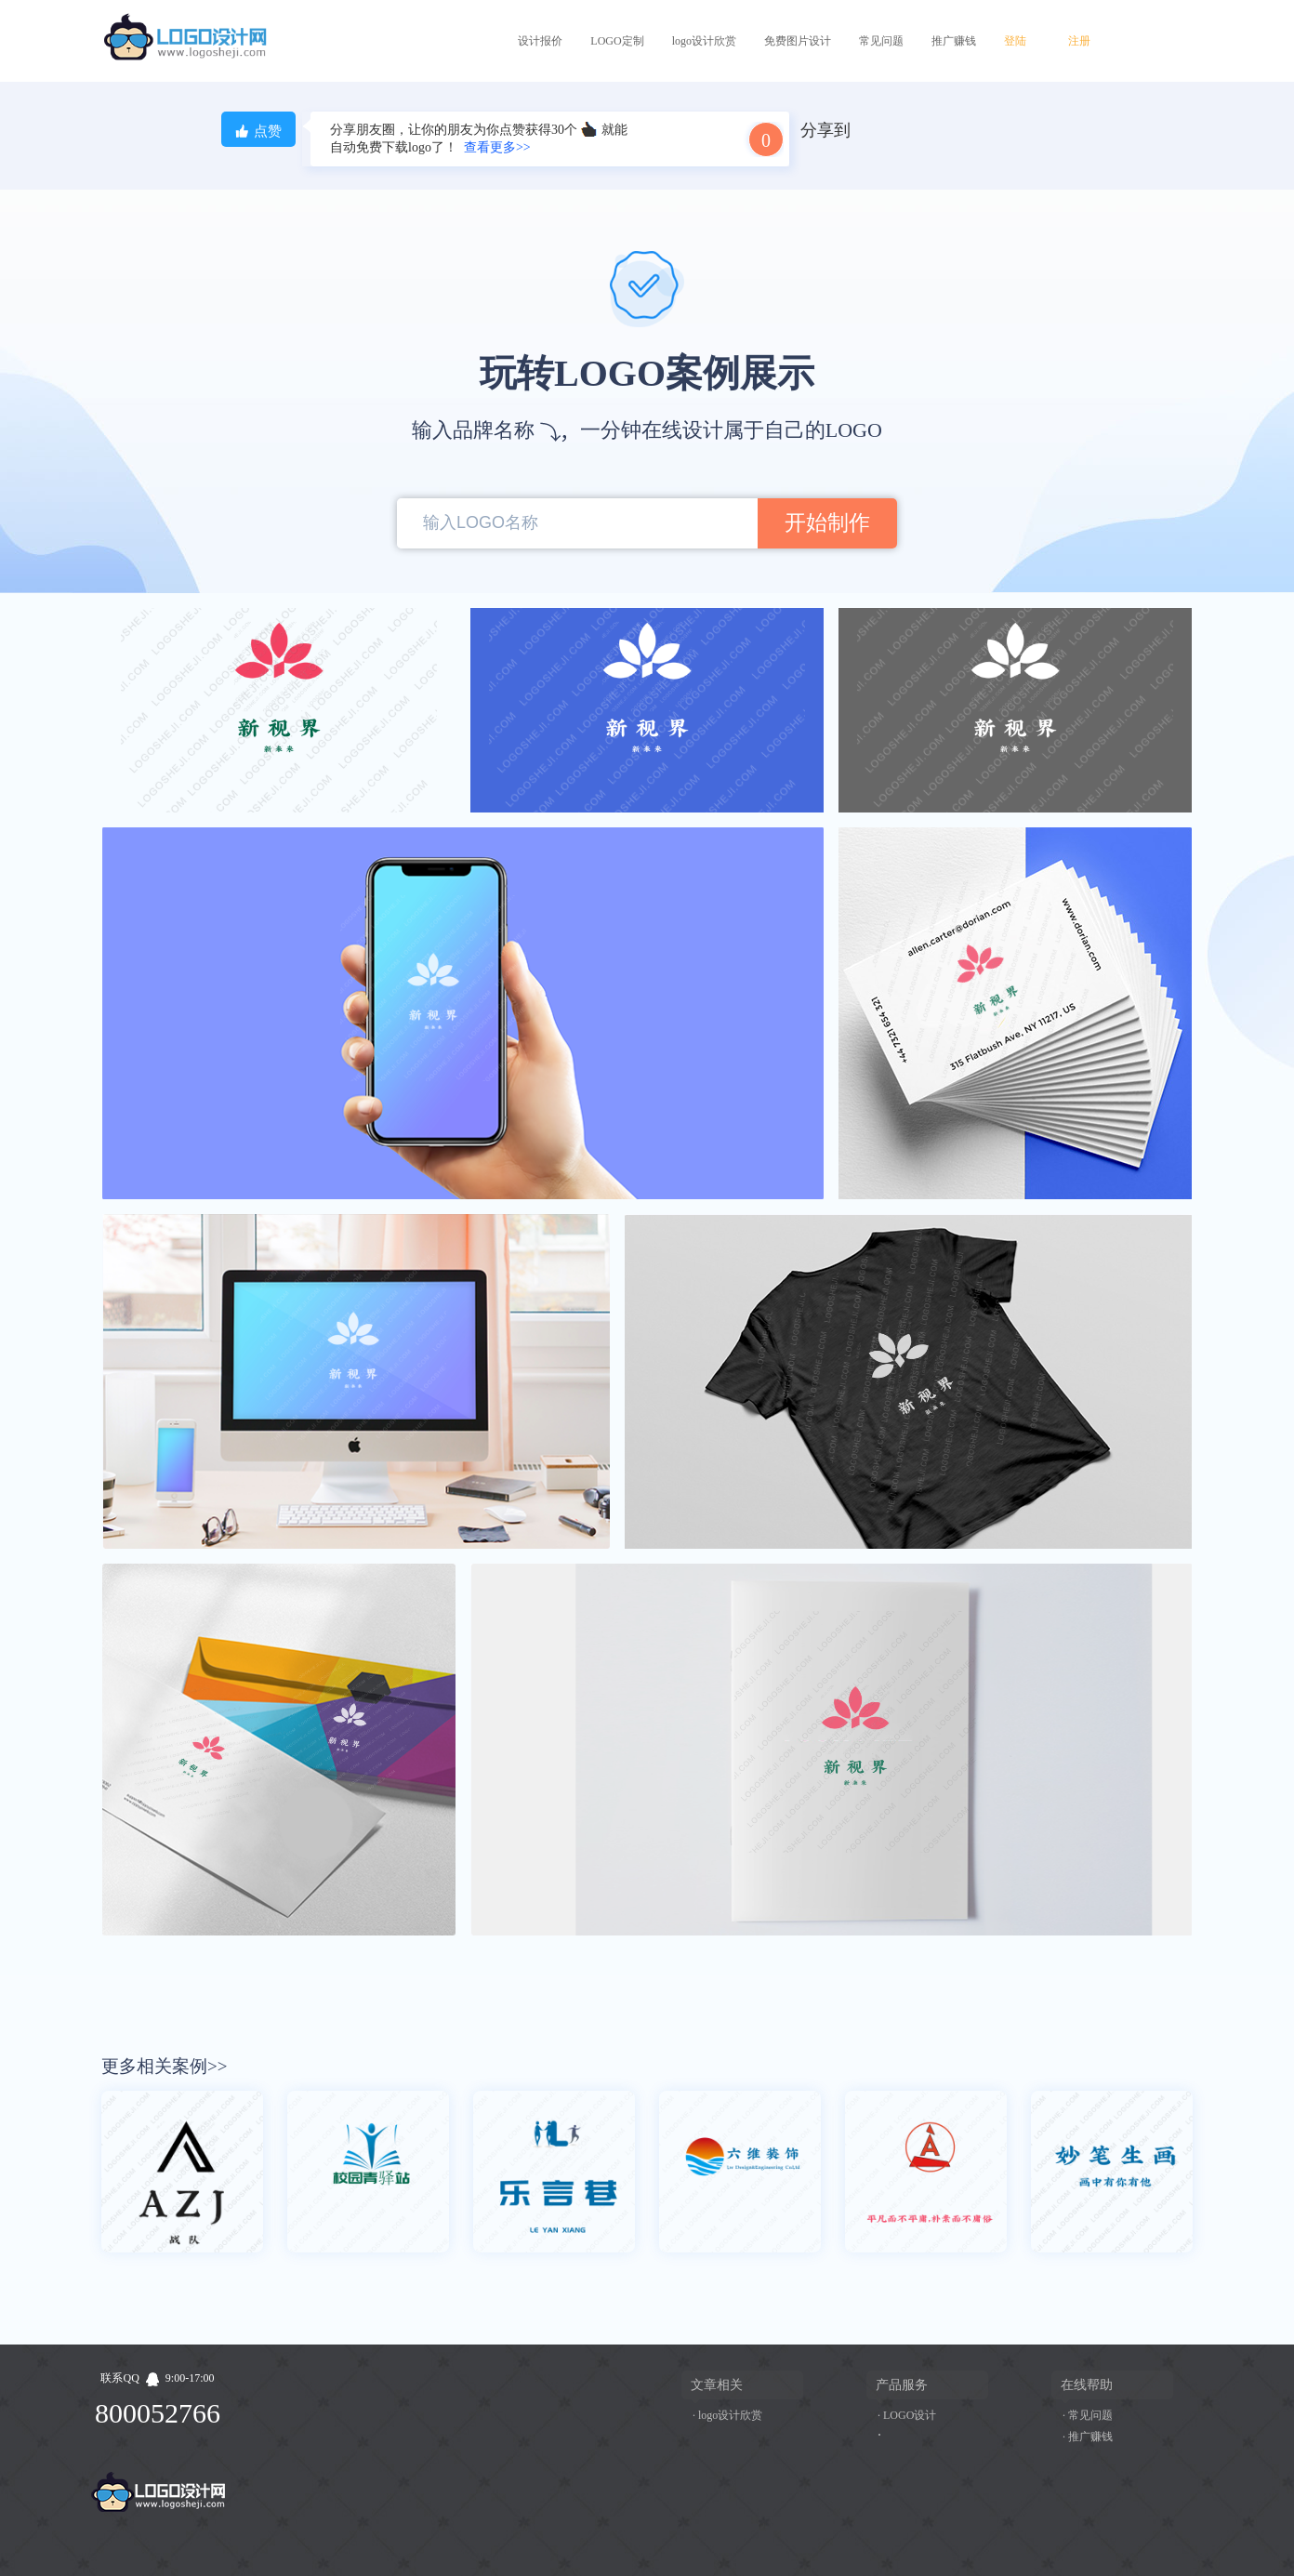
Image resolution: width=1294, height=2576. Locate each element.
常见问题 (881, 40)
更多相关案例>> (164, 2066)
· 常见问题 (1088, 2415)
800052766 (157, 2413)
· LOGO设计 (907, 2415)
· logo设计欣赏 (727, 2415)
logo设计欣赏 (704, 40)
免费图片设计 (797, 40)
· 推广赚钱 (1088, 2436)
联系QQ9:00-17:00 (157, 2377)
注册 (1079, 40)
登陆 (1015, 40)
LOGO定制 (616, 40)
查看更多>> (497, 147)
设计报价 (540, 40)
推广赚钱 (953, 40)
